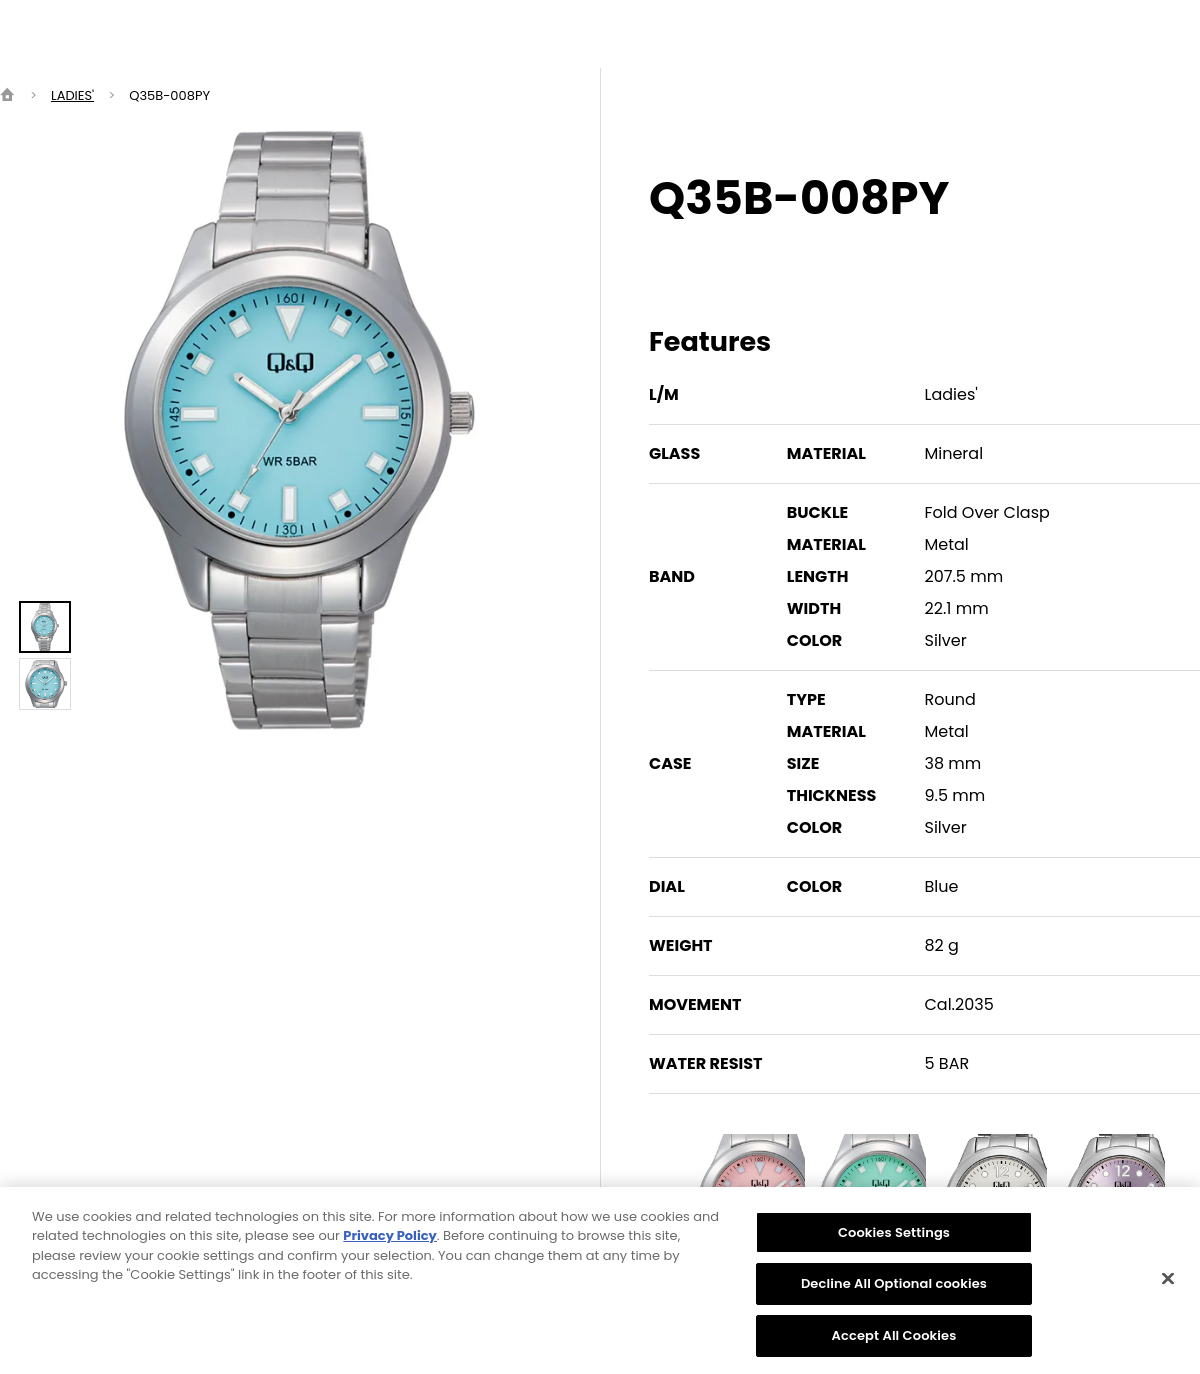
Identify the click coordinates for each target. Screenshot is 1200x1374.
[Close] (1168, 1286)
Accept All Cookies (894, 1343)
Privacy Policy (389, 1243)
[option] (300, 430)
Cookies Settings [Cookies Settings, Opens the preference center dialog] (894, 1240)
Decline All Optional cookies (894, 1291)
